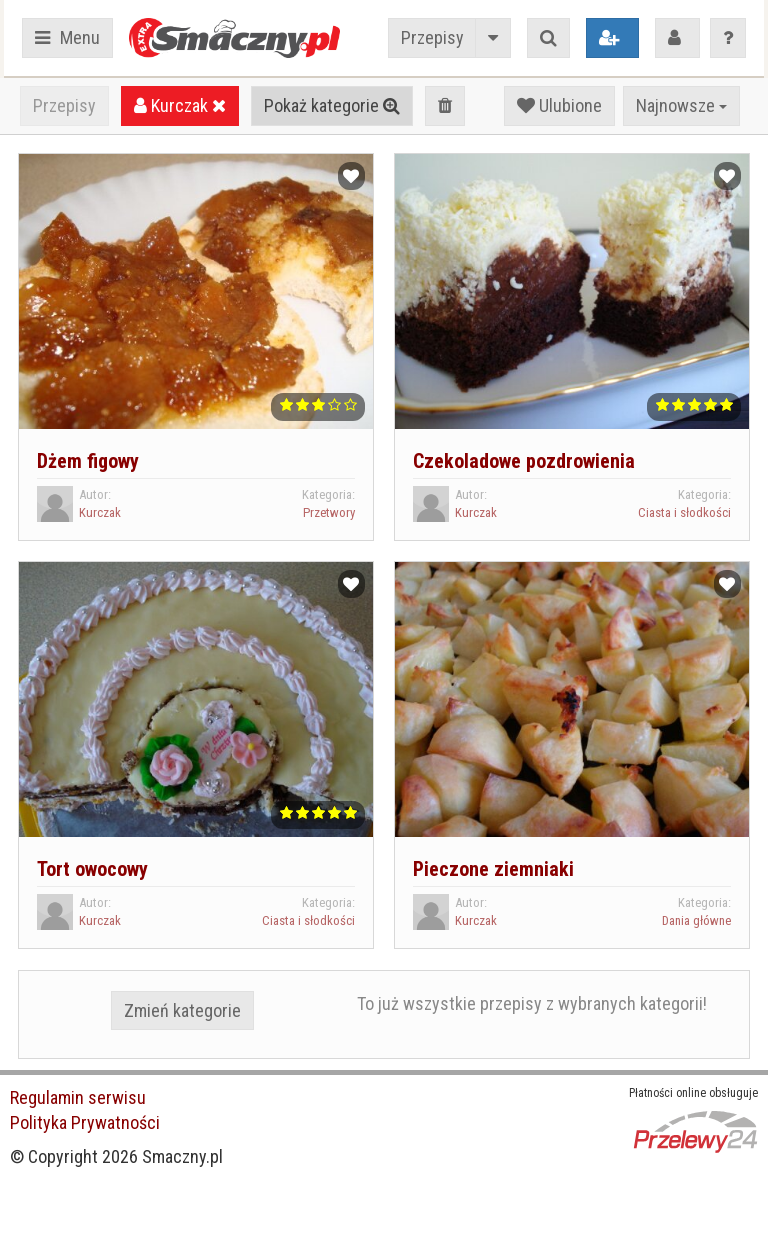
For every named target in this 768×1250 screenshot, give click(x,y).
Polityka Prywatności (85, 1122)
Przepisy (432, 37)
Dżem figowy (88, 461)
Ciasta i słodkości (684, 512)
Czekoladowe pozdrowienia (524, 461)
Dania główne (696, 920)
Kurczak (180, 105)
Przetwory (329, 512)
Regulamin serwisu (78, 1097)
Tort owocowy (92, 869)
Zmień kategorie (182, 1010)
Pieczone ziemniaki (493, 869)
